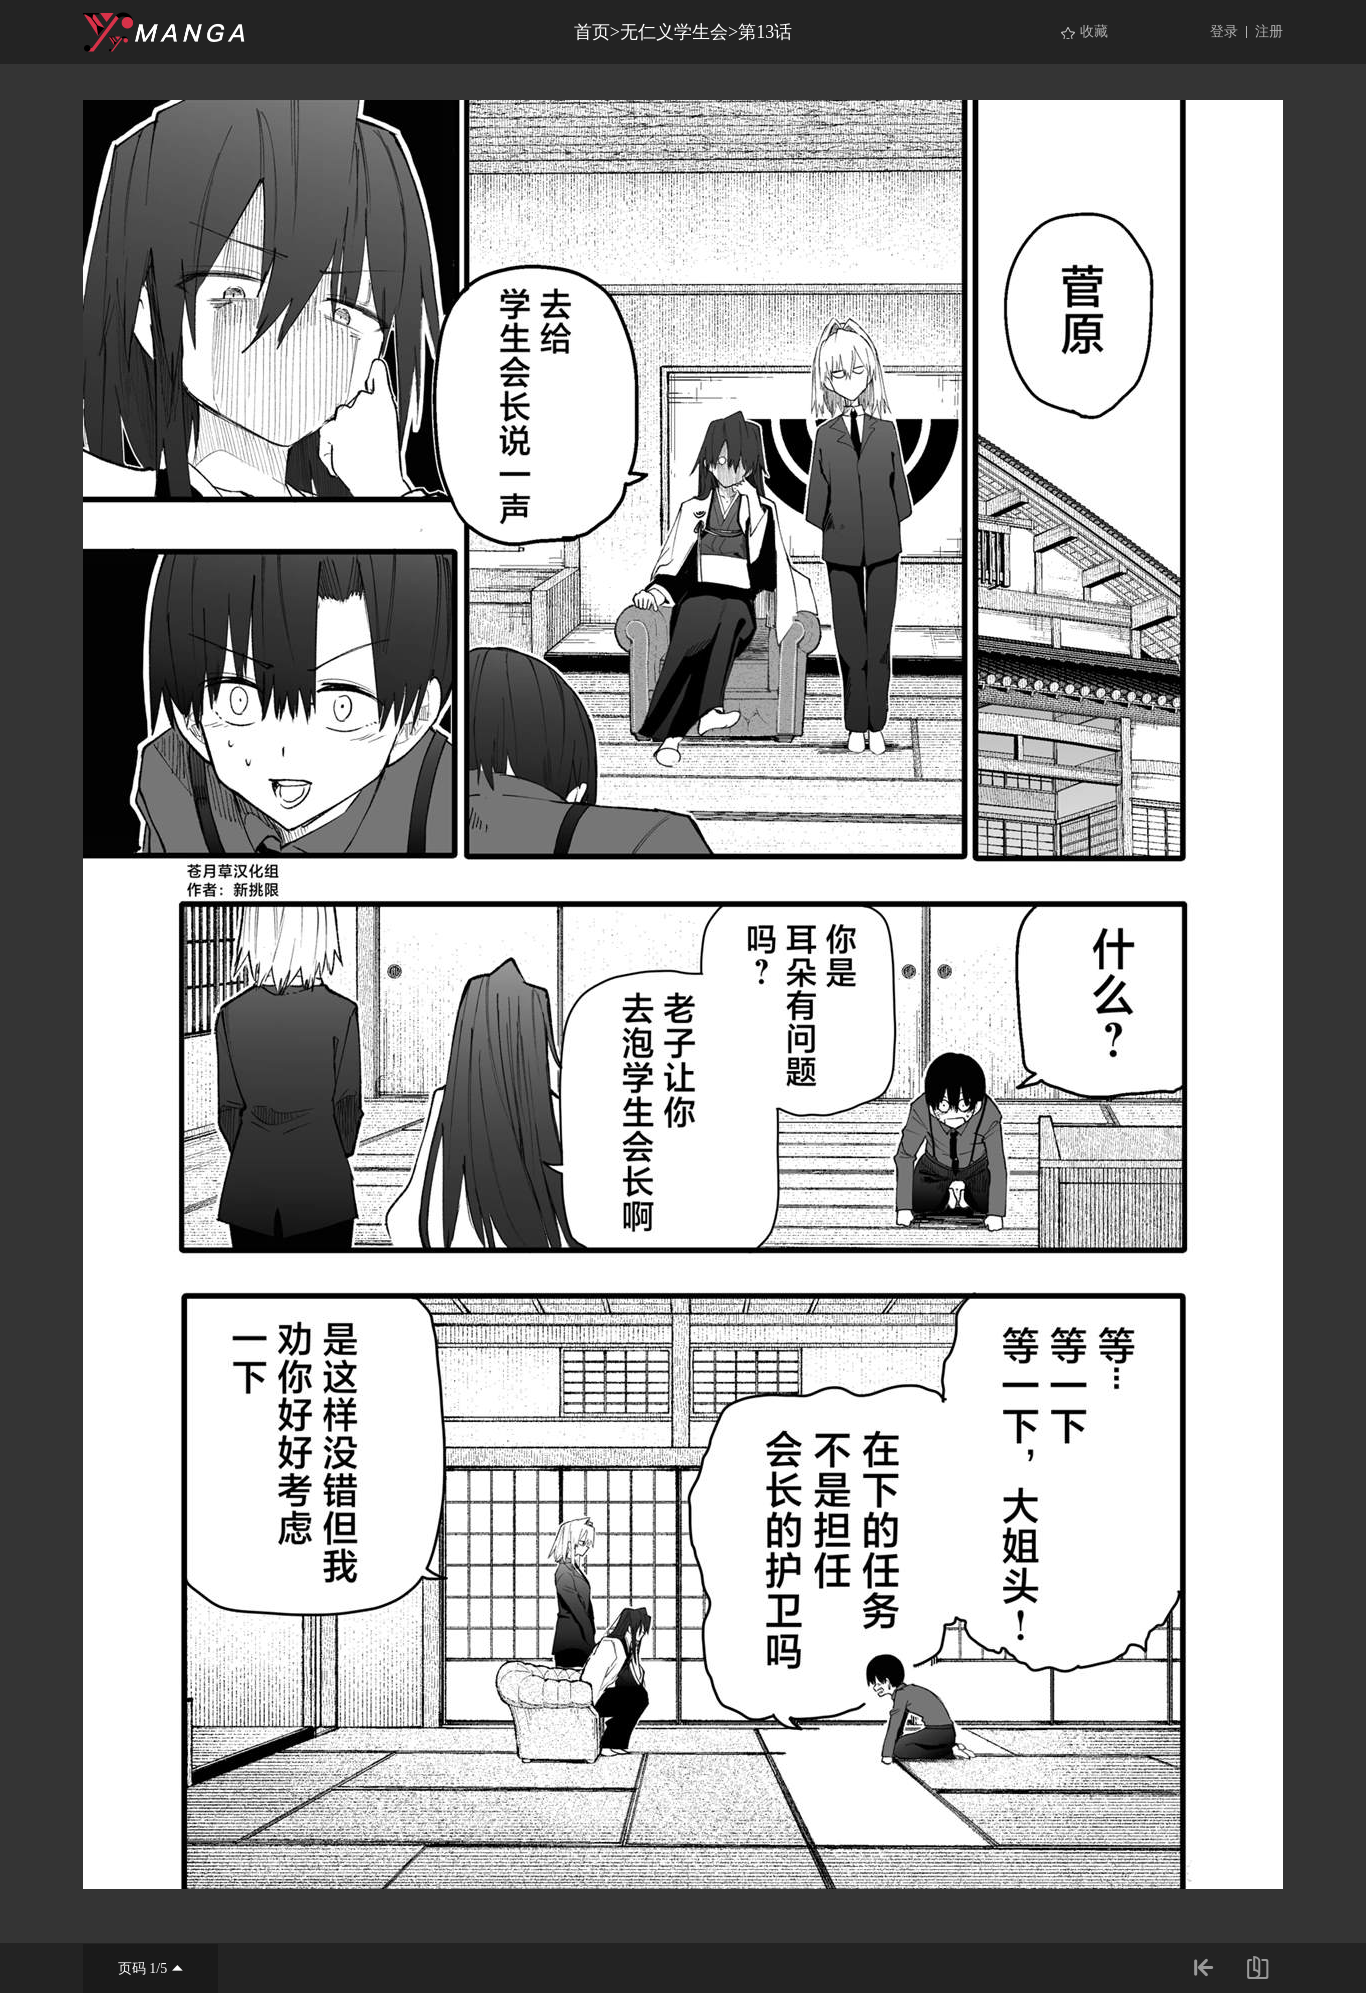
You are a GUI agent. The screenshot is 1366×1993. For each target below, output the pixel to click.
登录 (1224, 31)
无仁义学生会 (674, 32)
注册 (1269, 31)
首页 (592, 32)
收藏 (1094, 31)
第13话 (765, 32)
